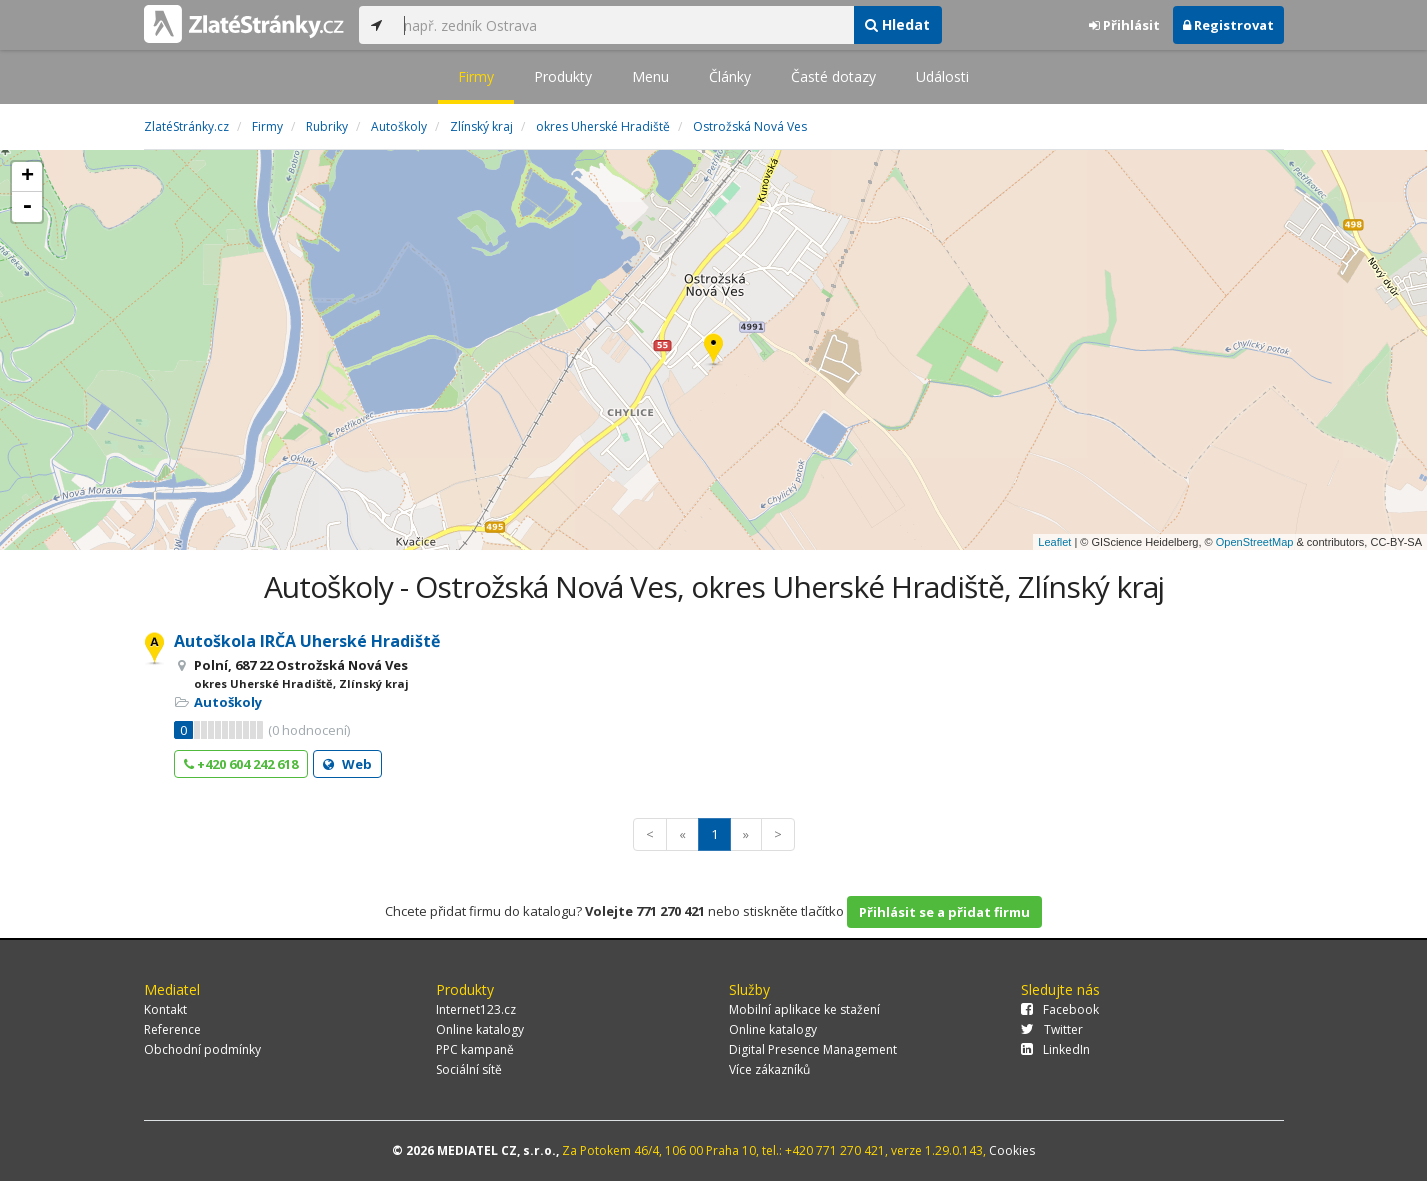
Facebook (1060, 1009)
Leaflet (1054, 542)
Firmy (476, 76)
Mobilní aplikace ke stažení (804, 1009)
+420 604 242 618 (241, 764)
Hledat (897, 24)
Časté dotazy (833, 76)
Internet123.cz (476, 1009)
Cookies (1012, 1150)
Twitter (1052, 1029)
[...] (624, 25)
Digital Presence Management (813, 1049)
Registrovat (1228, 25)
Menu (650, 76)
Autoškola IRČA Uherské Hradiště (307, 641)
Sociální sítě (469, 1069)
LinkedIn (1055, 1049)
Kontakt (165, 1009)
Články (730, 76)
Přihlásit (1124, 25)
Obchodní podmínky (202, 1049)
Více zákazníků (769, 1069)
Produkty (563, 76)
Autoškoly (228, 702)
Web (347, 764)
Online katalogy (480, 1029)
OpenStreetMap (1255, 542)
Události (942, 76)
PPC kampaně (475, 1049)
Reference (172, 1029)
